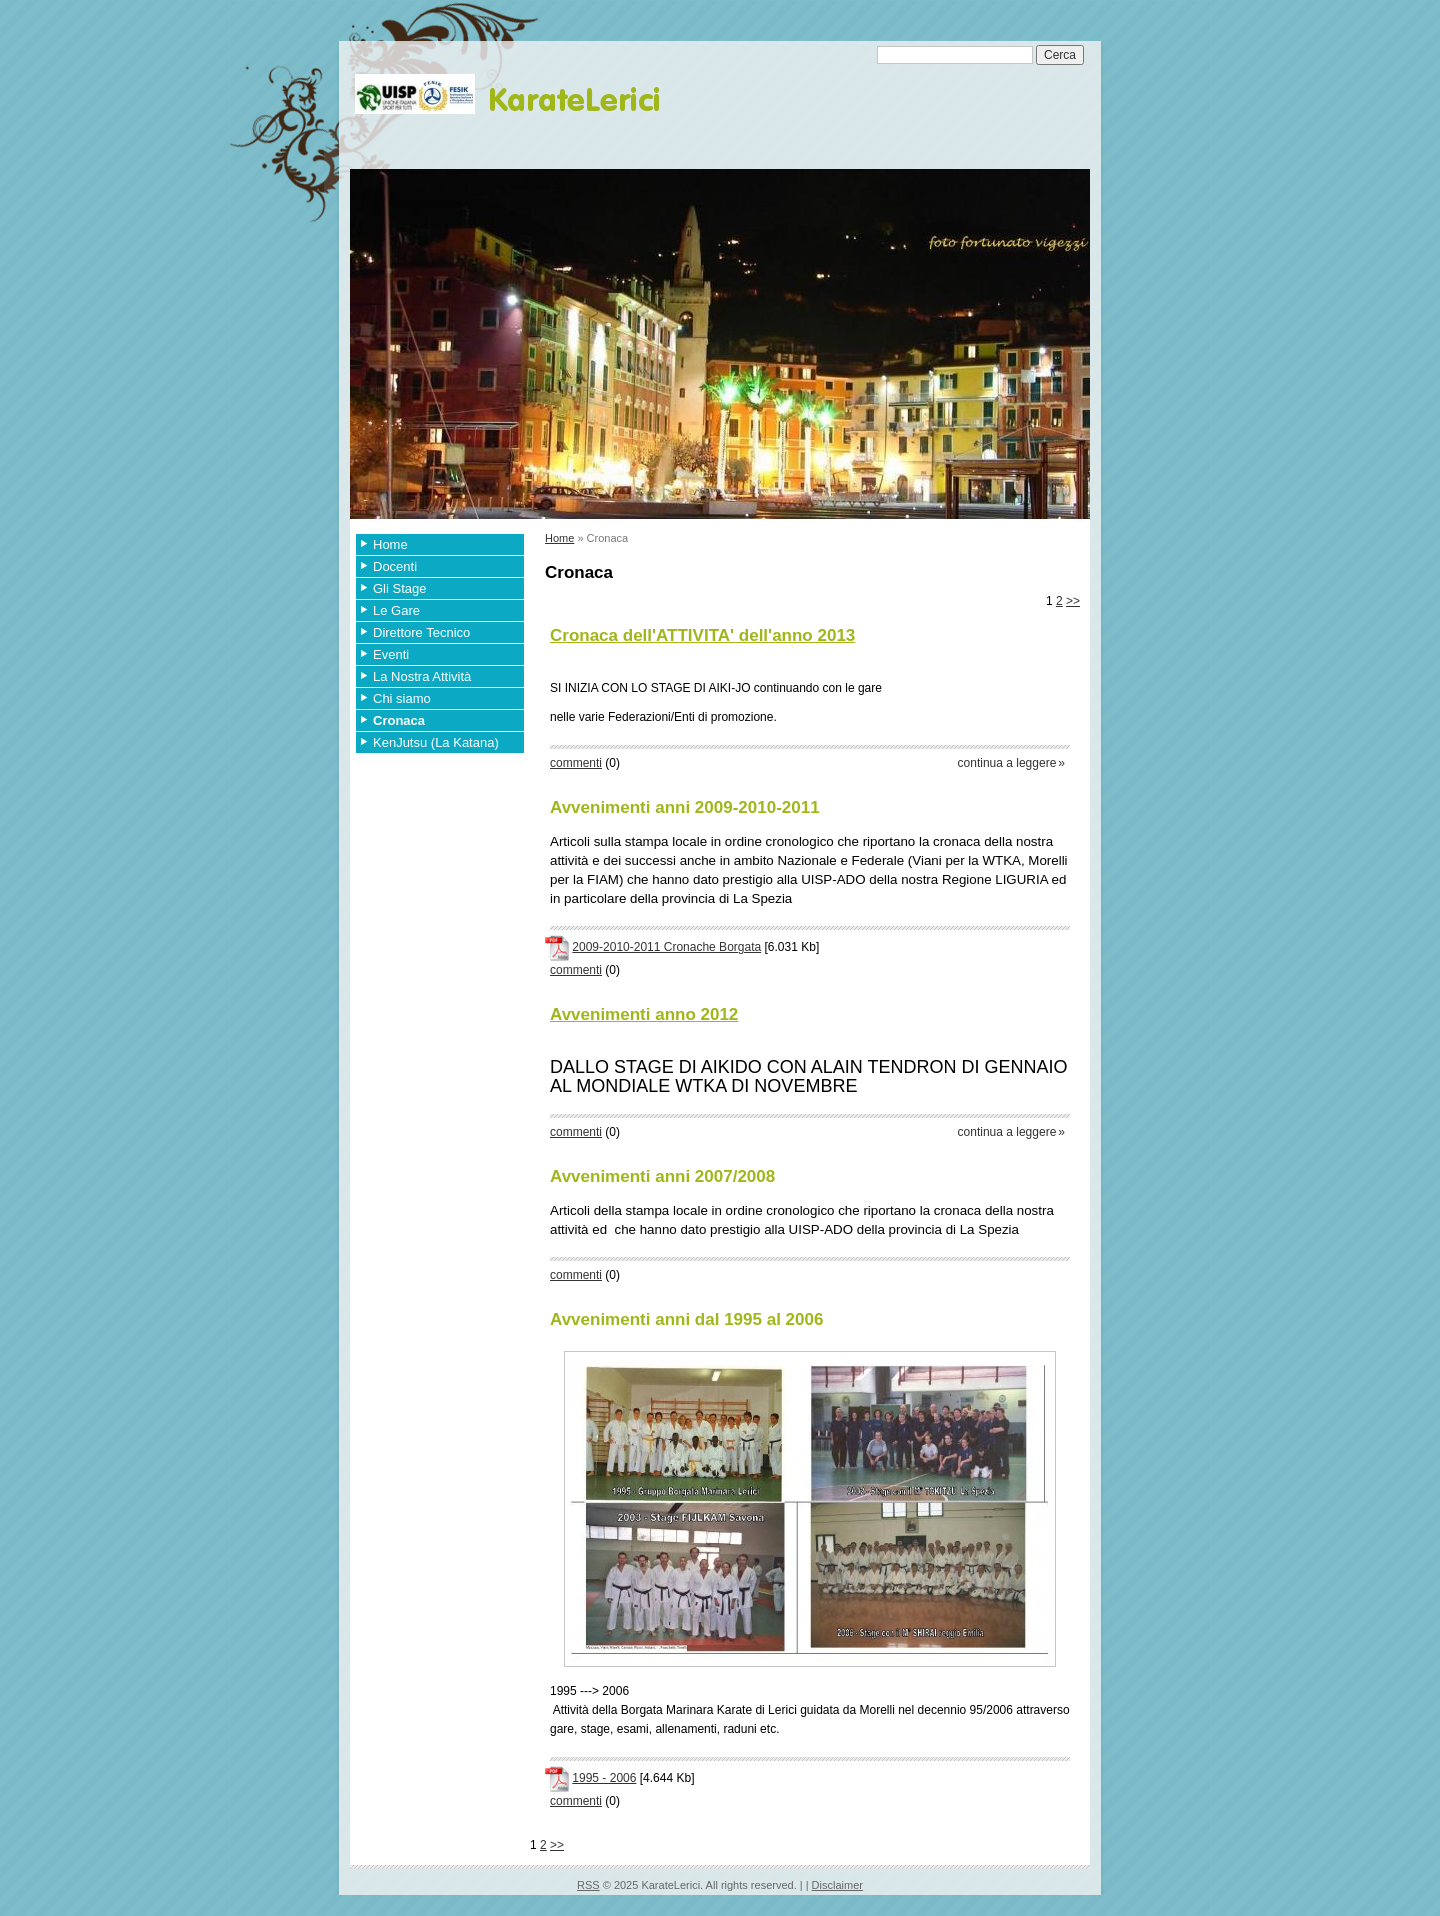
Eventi (391, 654)
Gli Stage (399, 588)
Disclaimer (837, 1885)
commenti (576, 763)
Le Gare (396, 610)
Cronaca (399, 720)
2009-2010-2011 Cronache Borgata (666, 947)
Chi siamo (402, 698)
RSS (588, 1885)
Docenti (395, 566)
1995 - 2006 (604, 1778)
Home (390, 544)
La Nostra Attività (422, 676)
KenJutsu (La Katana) (436, 742)
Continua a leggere (1007, 763)
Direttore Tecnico (421, 632)
